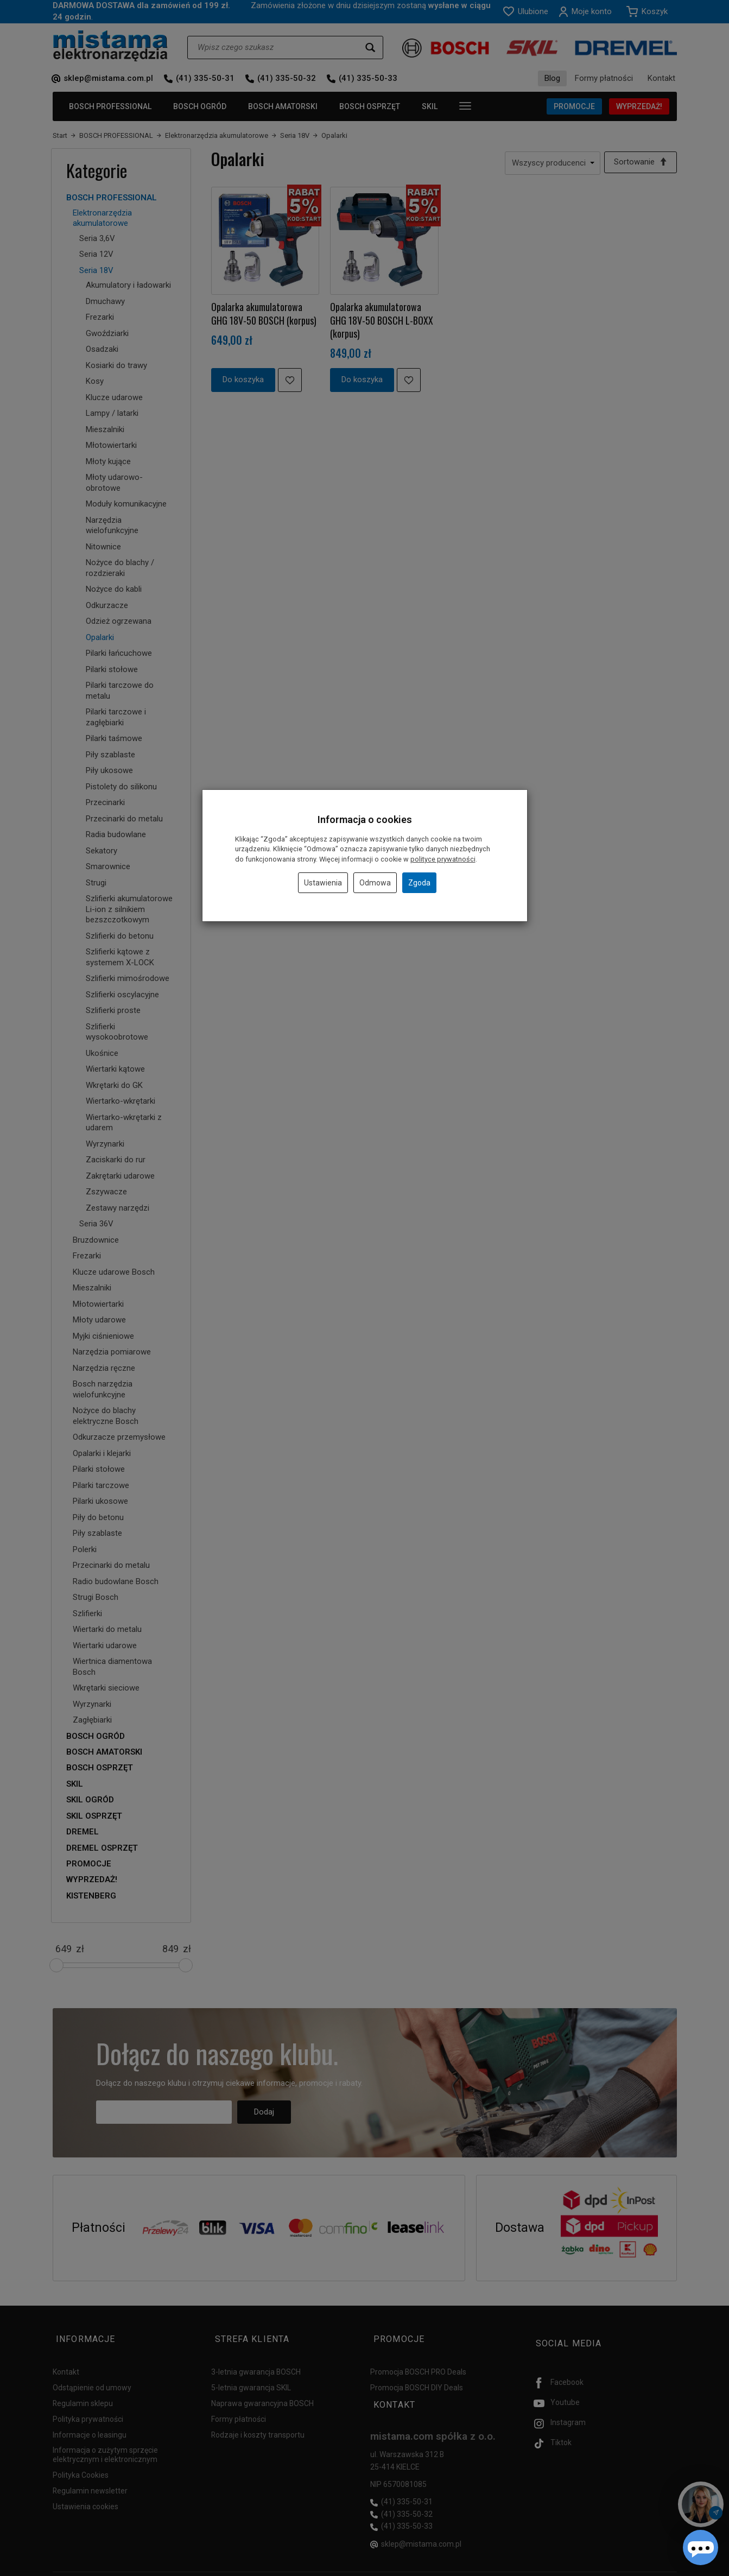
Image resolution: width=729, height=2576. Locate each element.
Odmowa (375, 882)
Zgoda (419, 882)
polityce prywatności (443, 859)
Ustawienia (323, 882)
